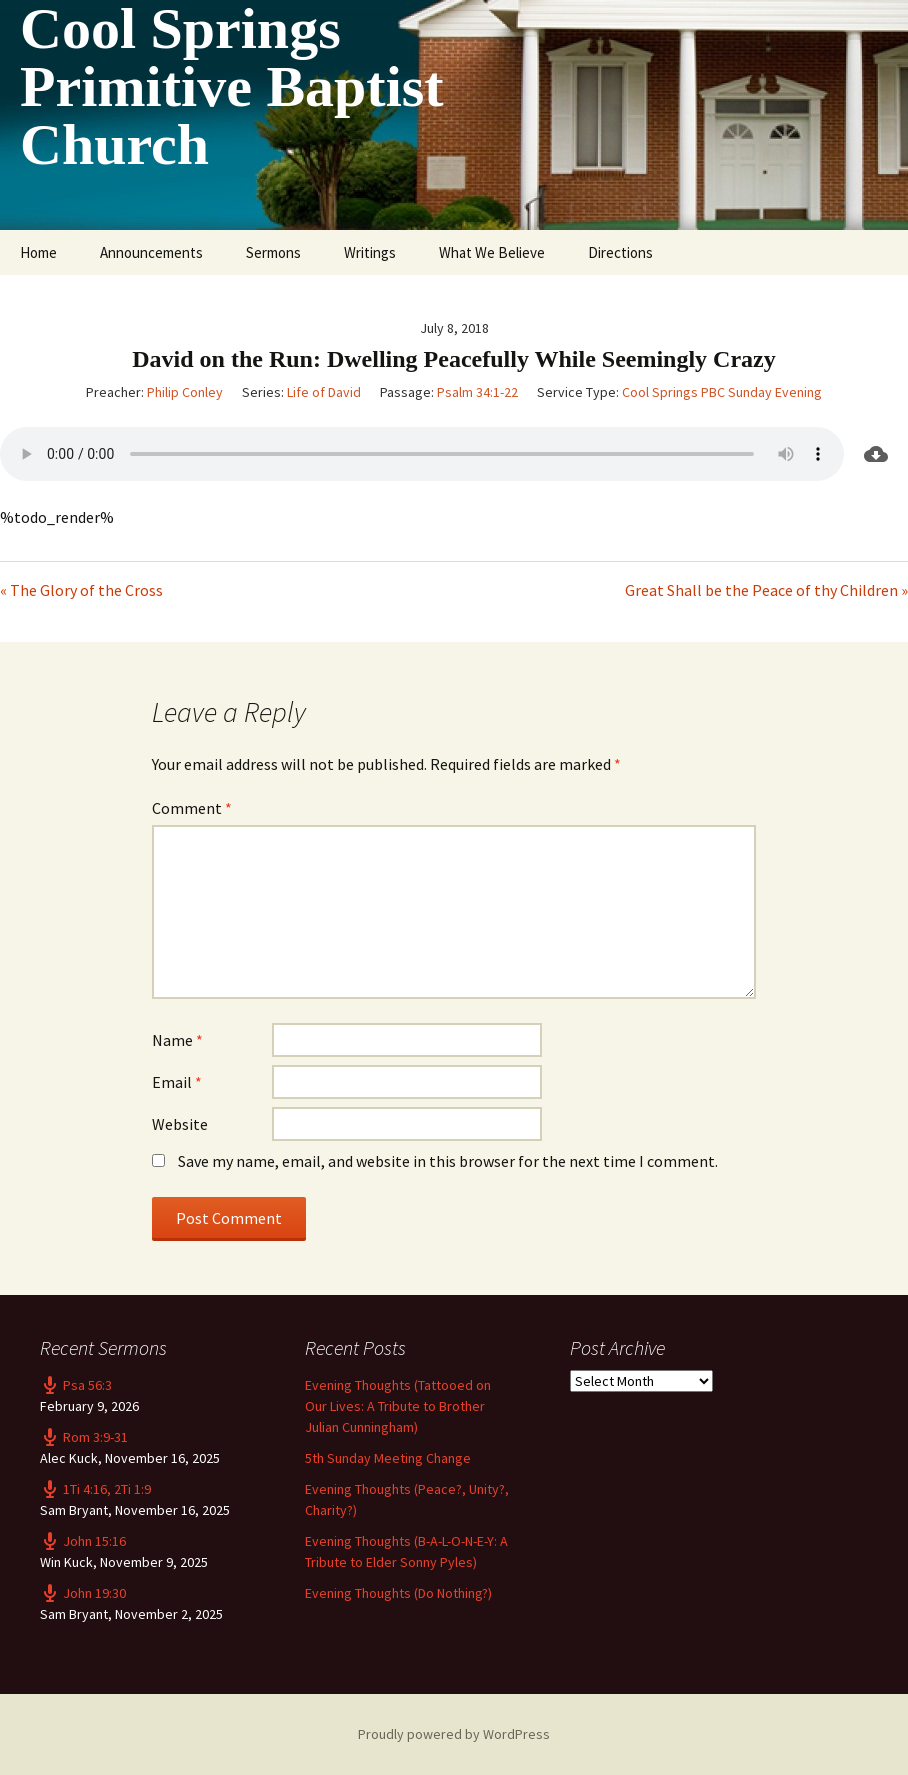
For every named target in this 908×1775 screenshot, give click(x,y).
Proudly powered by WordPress (454, 1734)
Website (180, 1124)
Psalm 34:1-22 (477, 392)
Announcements (151, 252)
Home (38, 252)
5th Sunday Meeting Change (388, 1458)
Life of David (324, 392)
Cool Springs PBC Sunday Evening (722, 392)
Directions (620, 252)
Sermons (273, 252)
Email (177, 1082)
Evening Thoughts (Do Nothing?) (398, 1593)
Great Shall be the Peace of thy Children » (766, 590)
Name (177, 1040)
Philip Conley (185, 392)
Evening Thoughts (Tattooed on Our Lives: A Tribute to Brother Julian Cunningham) (398, 1406)
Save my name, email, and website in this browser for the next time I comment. (448, 1161)
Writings (370, 252)
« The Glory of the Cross (81, 590)
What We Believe (492, 252)
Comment (192, 808)
